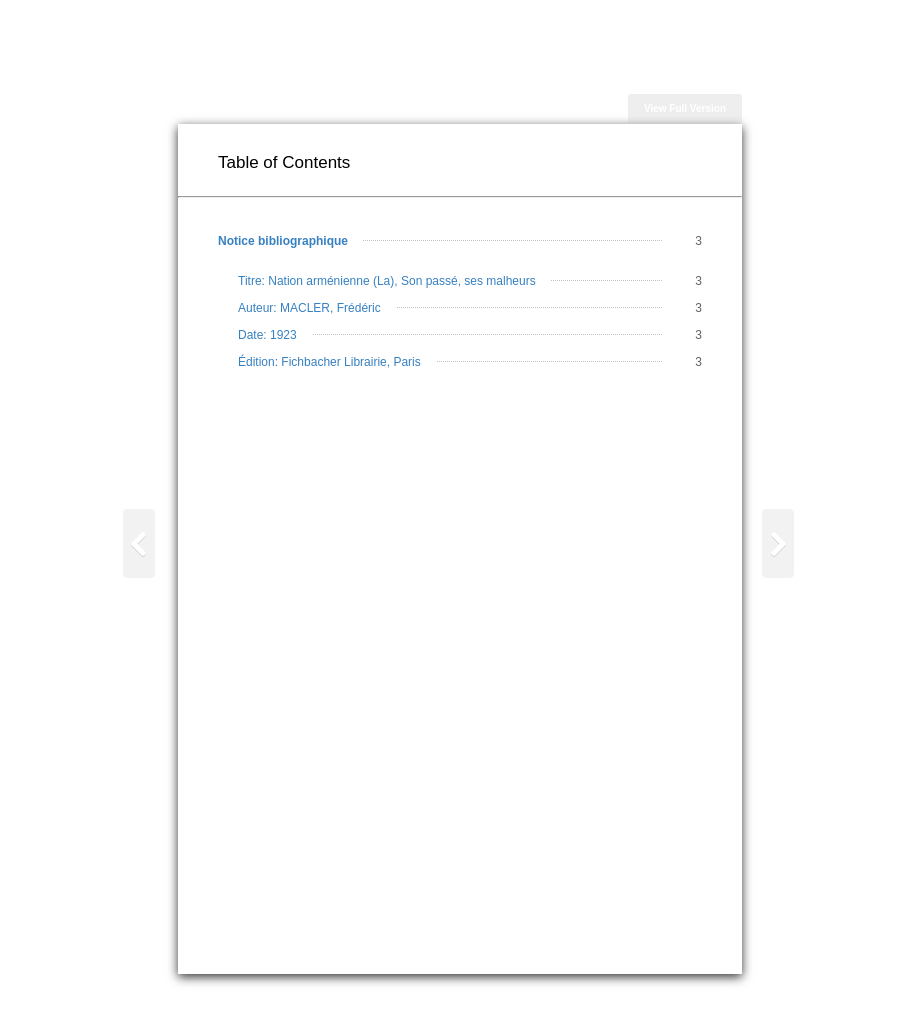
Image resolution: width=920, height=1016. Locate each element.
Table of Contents (140, 605)
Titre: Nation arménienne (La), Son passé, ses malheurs (387, 281)
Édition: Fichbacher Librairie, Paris (329, 362)
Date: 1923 (267, 335)
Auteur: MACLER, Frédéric (309, 308)
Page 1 (777, 596)
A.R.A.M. (732, 994)
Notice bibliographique (283, 241)
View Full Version (685, 108)
